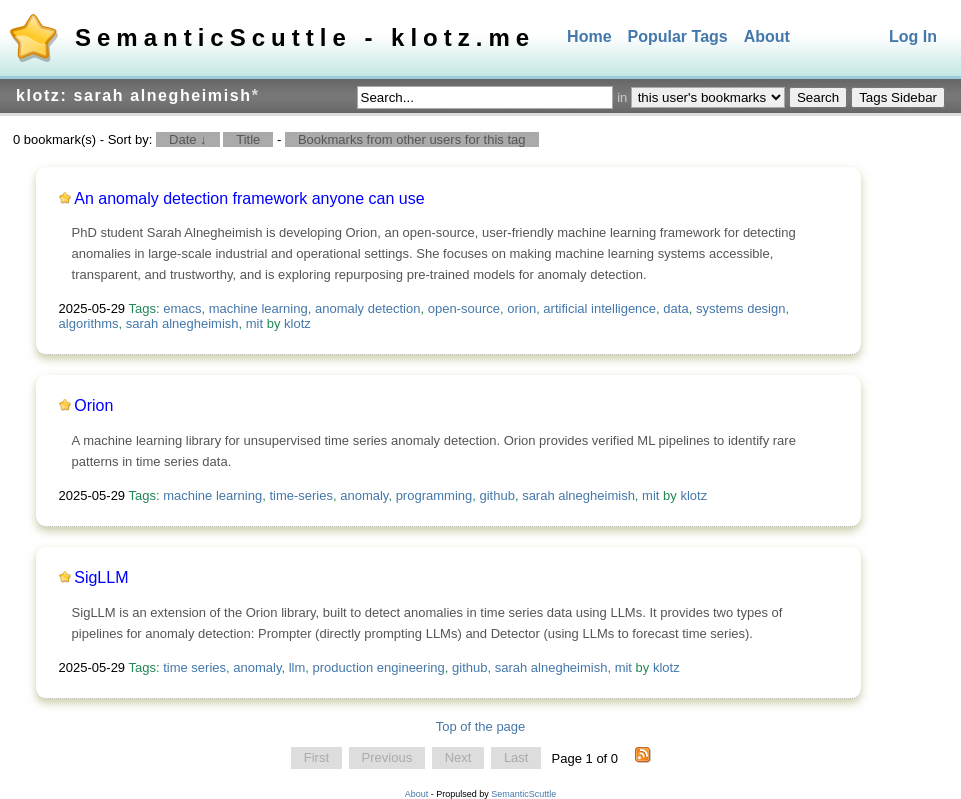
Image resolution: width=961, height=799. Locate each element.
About (767, 36)
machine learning (258, 308)
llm (297, 667)
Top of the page (481, 726)
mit (254, 323)
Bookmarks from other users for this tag (412, 139)
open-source (464, 308)
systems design (741, 308)
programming (434, 495)
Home (589, 36)
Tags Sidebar (898, 97)
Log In (913, 36)
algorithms (89, 323)
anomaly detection (368, 308)
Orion (93, 405)
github (496, 495)
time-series (301, 495)
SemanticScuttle (523, 794)
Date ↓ (188, 139)
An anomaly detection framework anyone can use (249, 198)
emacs (182, 308)
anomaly (364, 495)
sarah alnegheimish (182, 323)
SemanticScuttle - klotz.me (305, 37)
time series (194, 667)
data (675, 308)
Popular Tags (678, 36)
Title (248, 139)
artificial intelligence (599, 308)
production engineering (379, 667)
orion (521, 308)
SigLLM (101, 577)
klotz (297, 323)
